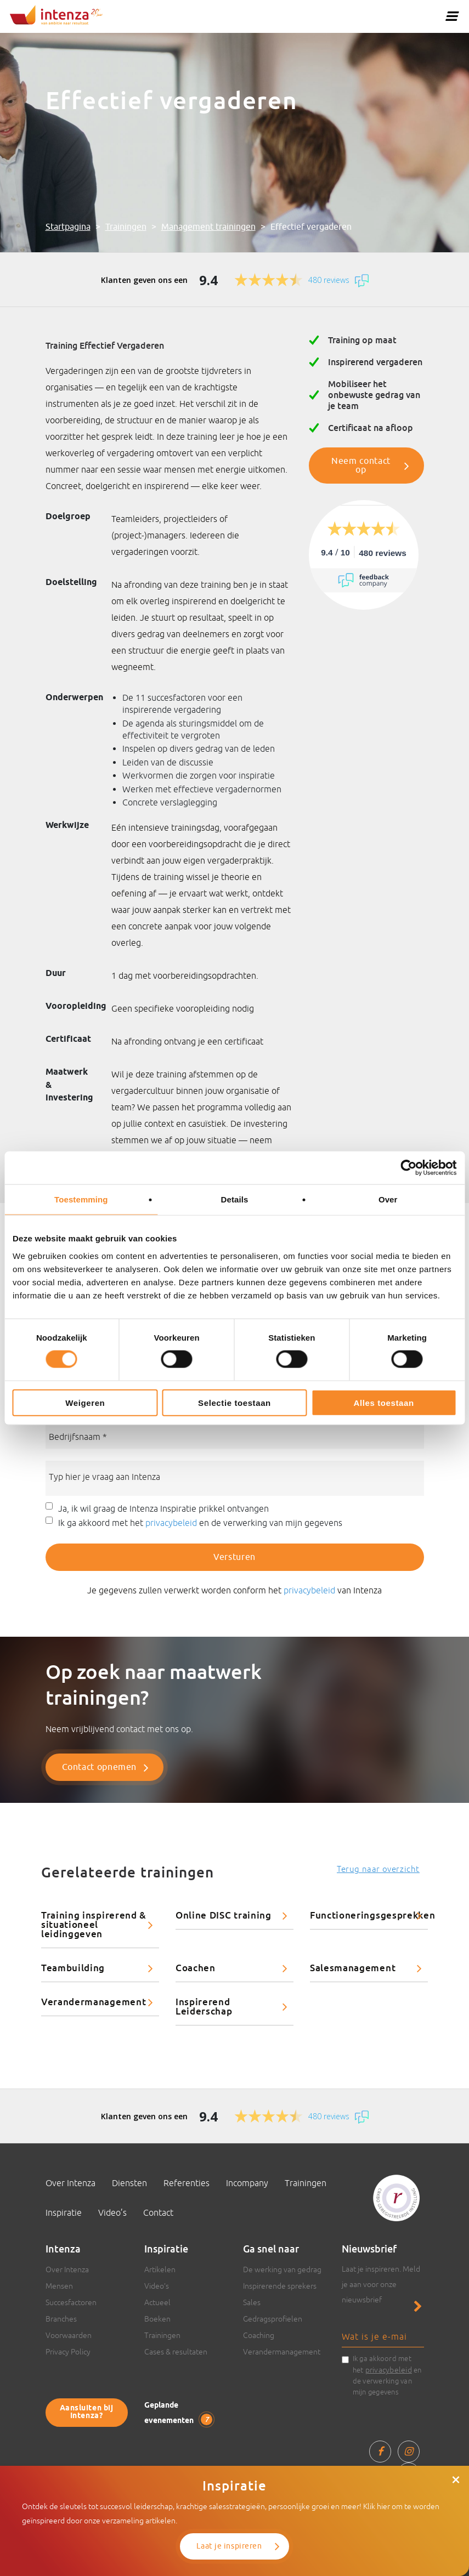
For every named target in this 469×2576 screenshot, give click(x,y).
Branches (61, 2319)
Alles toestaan (384, 1402)
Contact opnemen (99, 1767)
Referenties (186, 2183)
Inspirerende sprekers (280, 2286)
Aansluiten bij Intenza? (87, 2412)
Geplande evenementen (178, 2413)
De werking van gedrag (282, 2269)
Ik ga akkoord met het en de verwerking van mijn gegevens (200, 1523)
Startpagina (68, 227)
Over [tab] (388, 1199)
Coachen (196, 1967)
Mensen (59, 2286)
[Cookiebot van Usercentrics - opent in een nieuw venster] (408, 1168)
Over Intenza (70, 2183)
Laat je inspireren (229, 2546)
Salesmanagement (352, 1967)
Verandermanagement (93, 2001)
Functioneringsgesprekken (369, 1915)
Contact (158, 2212)
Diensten (129, 2183)
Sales (252, 2302)
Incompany (247, 2183)
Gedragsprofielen (272, 2319)
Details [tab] (234, 1199)
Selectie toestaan (234, 1402)
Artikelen (160, 2269)
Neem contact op (361, 465)
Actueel (157, 2302)
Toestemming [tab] (81, 1199)
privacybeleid (171, 1523)
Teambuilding (73, 1967)
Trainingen (125, 227)
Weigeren (85, 1402)
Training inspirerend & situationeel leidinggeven (93, 1924)
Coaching (258, 2335)
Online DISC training (224, 1915)
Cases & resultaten (175, 2352)
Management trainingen (208, 227)
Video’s (112, 2212)
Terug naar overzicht (378, 1869)
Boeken (157, 2319)
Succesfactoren (71, 2302)
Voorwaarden (69, 2335)
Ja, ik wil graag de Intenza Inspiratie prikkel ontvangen (163, 1508)
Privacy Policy (68, 2352)
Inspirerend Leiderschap (204, 2006)
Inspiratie (64, 2212)
